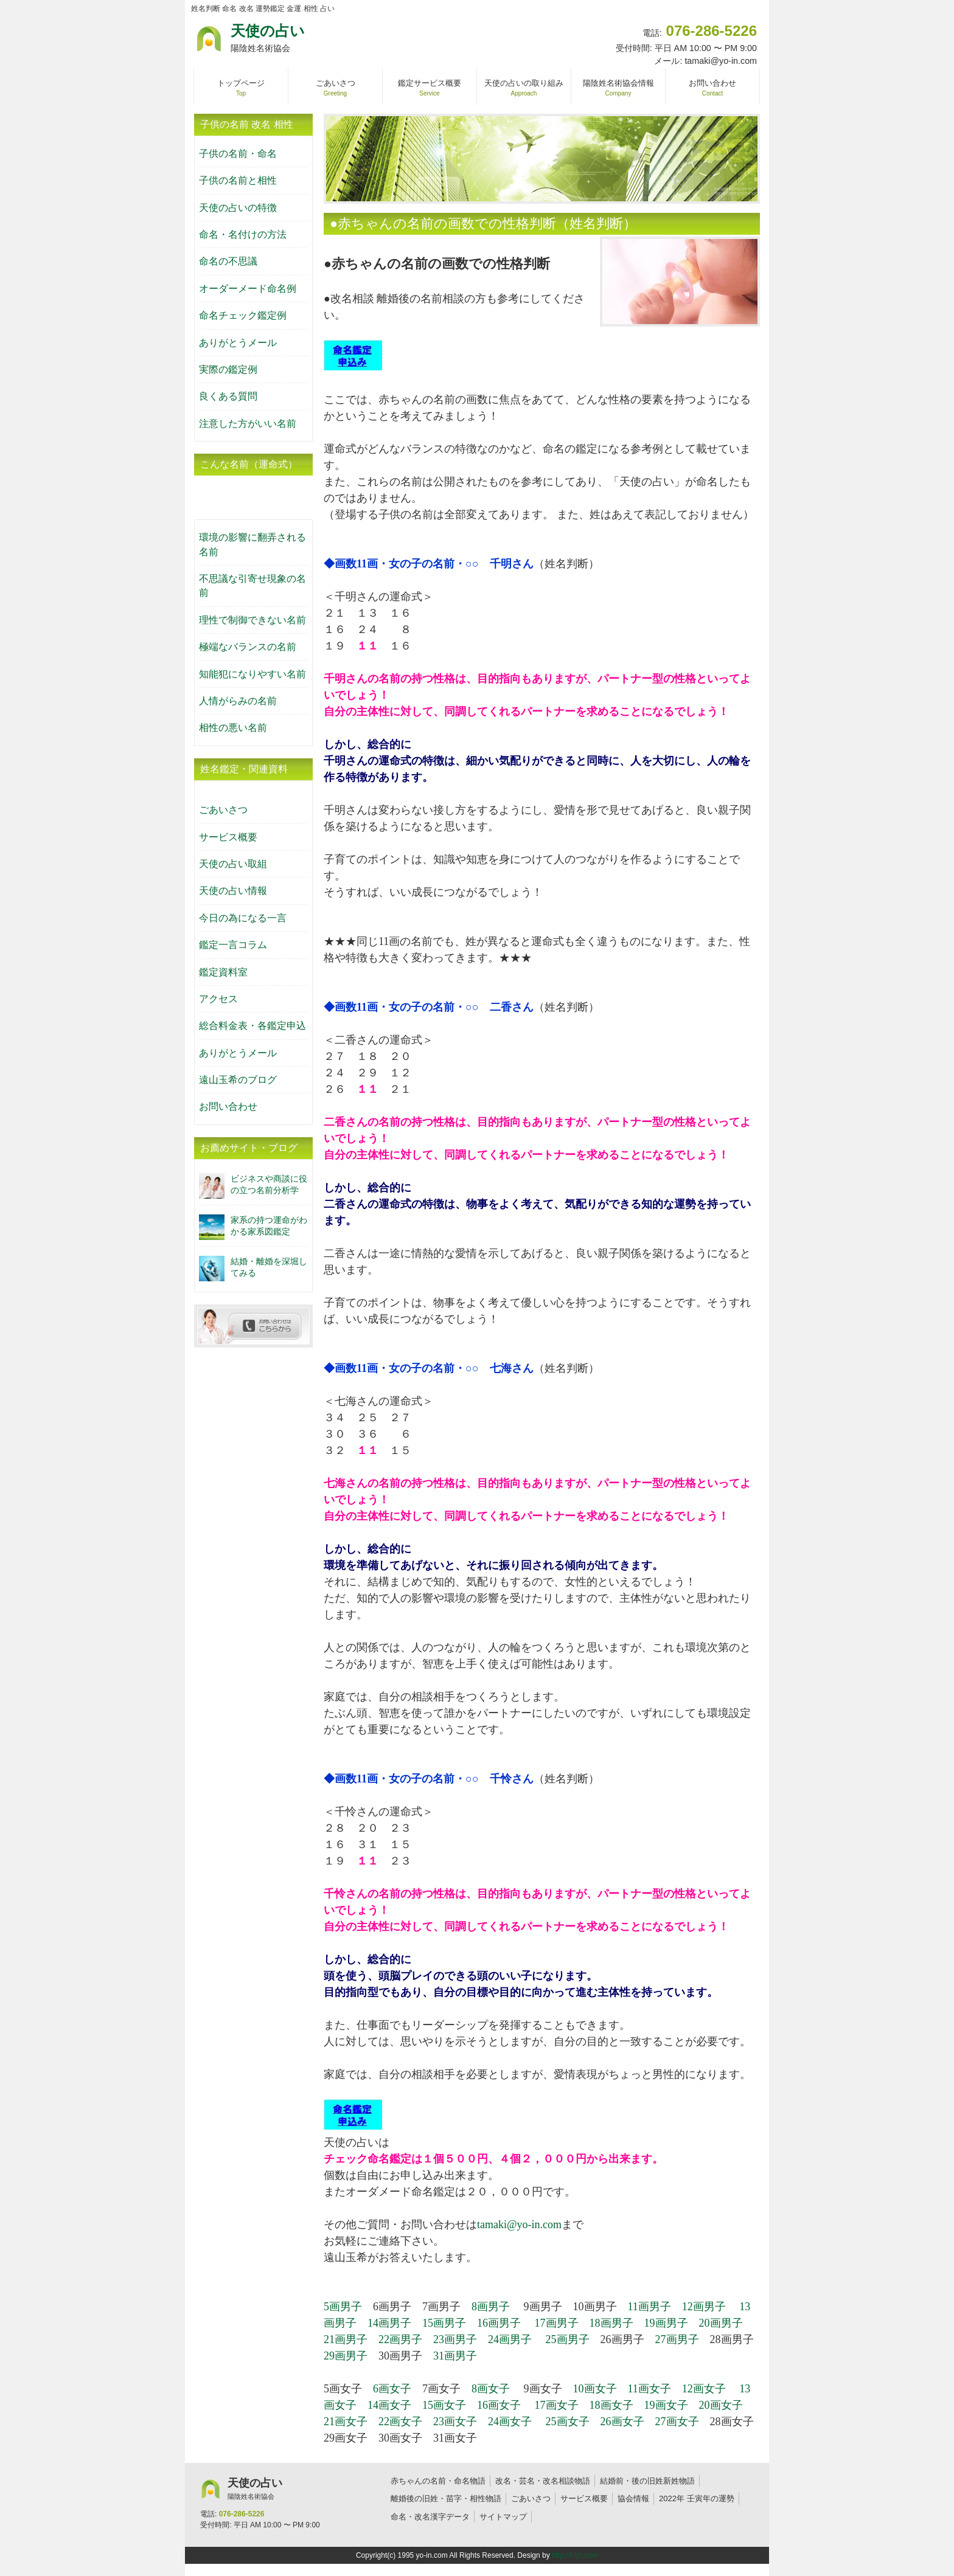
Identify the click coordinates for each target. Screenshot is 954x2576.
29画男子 (345, 2356)
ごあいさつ (223, 810)
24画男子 (510, 2339)
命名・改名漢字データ (430, 2516)
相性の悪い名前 (233, 727)
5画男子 (343, 2307)
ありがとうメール (238, 343)
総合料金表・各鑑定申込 (252, 1025)
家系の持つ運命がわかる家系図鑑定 (269, 1225)
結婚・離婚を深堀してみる (269, 1267)
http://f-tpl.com (575, 2555)
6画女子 (392, 2389)
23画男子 (455, 2339)
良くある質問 (228, 396)
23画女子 (455, 2421)
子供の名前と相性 (238, 180)
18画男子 (611, 2323)
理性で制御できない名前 (252, 620)
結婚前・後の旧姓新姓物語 (647, 2480)
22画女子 (400, 2421)
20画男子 (721, 2323)
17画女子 (557, 2405)
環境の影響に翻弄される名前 (252, 544)
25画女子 (568, 2421)
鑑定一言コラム (233, 945)
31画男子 (455, 2356)
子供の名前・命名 (238, 153)
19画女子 (666, 2405)
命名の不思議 (228, 261)
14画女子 (389, 2405)
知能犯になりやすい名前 (252, 674)
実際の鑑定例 (228, 369)
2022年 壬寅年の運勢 (696, 2498)
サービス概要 (228, 837)
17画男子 (557, 2323)
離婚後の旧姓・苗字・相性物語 (446, 2498)
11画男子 (649, 2307)
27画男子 (677, 2339)
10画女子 (595, 2389)
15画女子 (444, 2405)
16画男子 (499, 2323)
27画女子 (677, 2421)
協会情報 (633, 2498)
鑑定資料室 (223, 972)
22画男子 (400, 2339)
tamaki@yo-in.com (519, 2224)
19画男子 (666, 2323)
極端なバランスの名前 (247, 647)
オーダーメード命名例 (247, 288)
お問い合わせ (228, 1106)
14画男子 (389, 2323)
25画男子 (568, 2339)
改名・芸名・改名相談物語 (542, 2480)
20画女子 (721, 2405)
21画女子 (345, 2421)
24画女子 (510, 2421)
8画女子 (491, 2389)
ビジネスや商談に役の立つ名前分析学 (269, 1184)
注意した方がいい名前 (247, 423)
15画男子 (444, 2323)
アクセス (218, 999)
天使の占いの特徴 (238, 208)
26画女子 (622, 2421)
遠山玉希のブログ (238, 1080)
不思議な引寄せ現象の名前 (252, 585)
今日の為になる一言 (243, 918)
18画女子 (611, 2405)
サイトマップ (503, 2516)
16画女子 (499, 2405)
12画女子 (704, 2389)
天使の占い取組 (233, 864)
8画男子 (491, 2307)
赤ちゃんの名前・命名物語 (438, 2480)
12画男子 (704, 2307)
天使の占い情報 (233, 890)
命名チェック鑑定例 (243, 315)
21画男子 (345, 2339)
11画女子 (649, 2389)
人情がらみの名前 (238, 701)
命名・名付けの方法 (243, 234)
